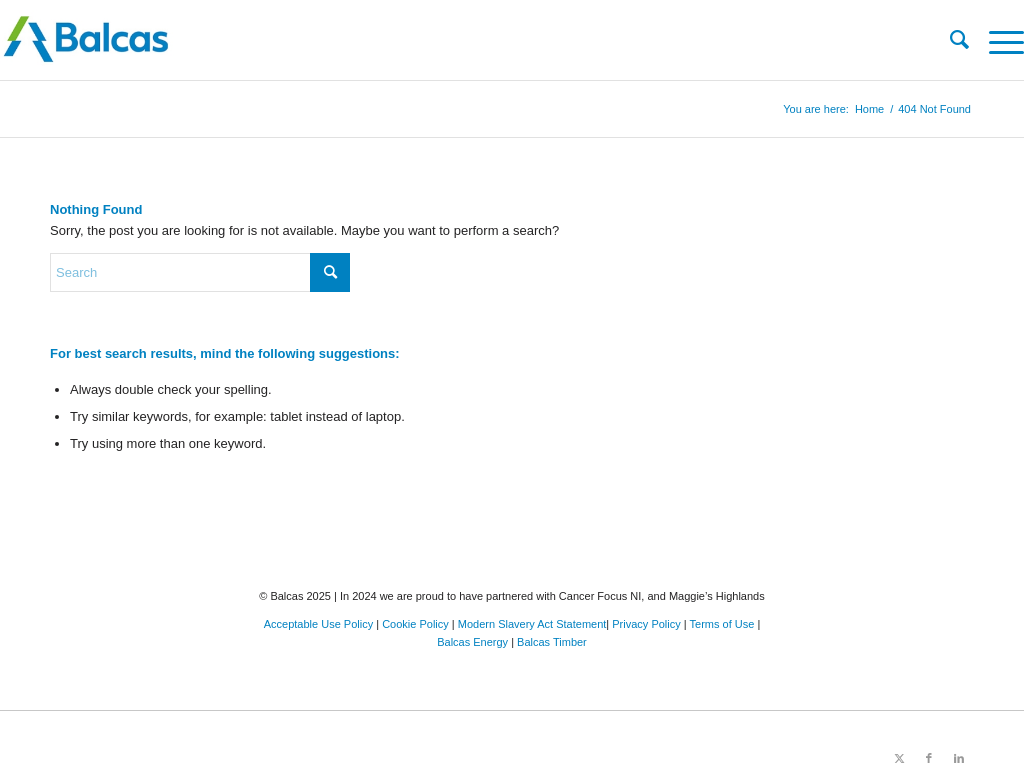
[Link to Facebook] (929, 758)
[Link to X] (899, 758)
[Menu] (996, 40)
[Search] (949, 40)
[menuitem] (949, 40)
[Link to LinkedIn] (959, 758)
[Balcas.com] (409, 40)
